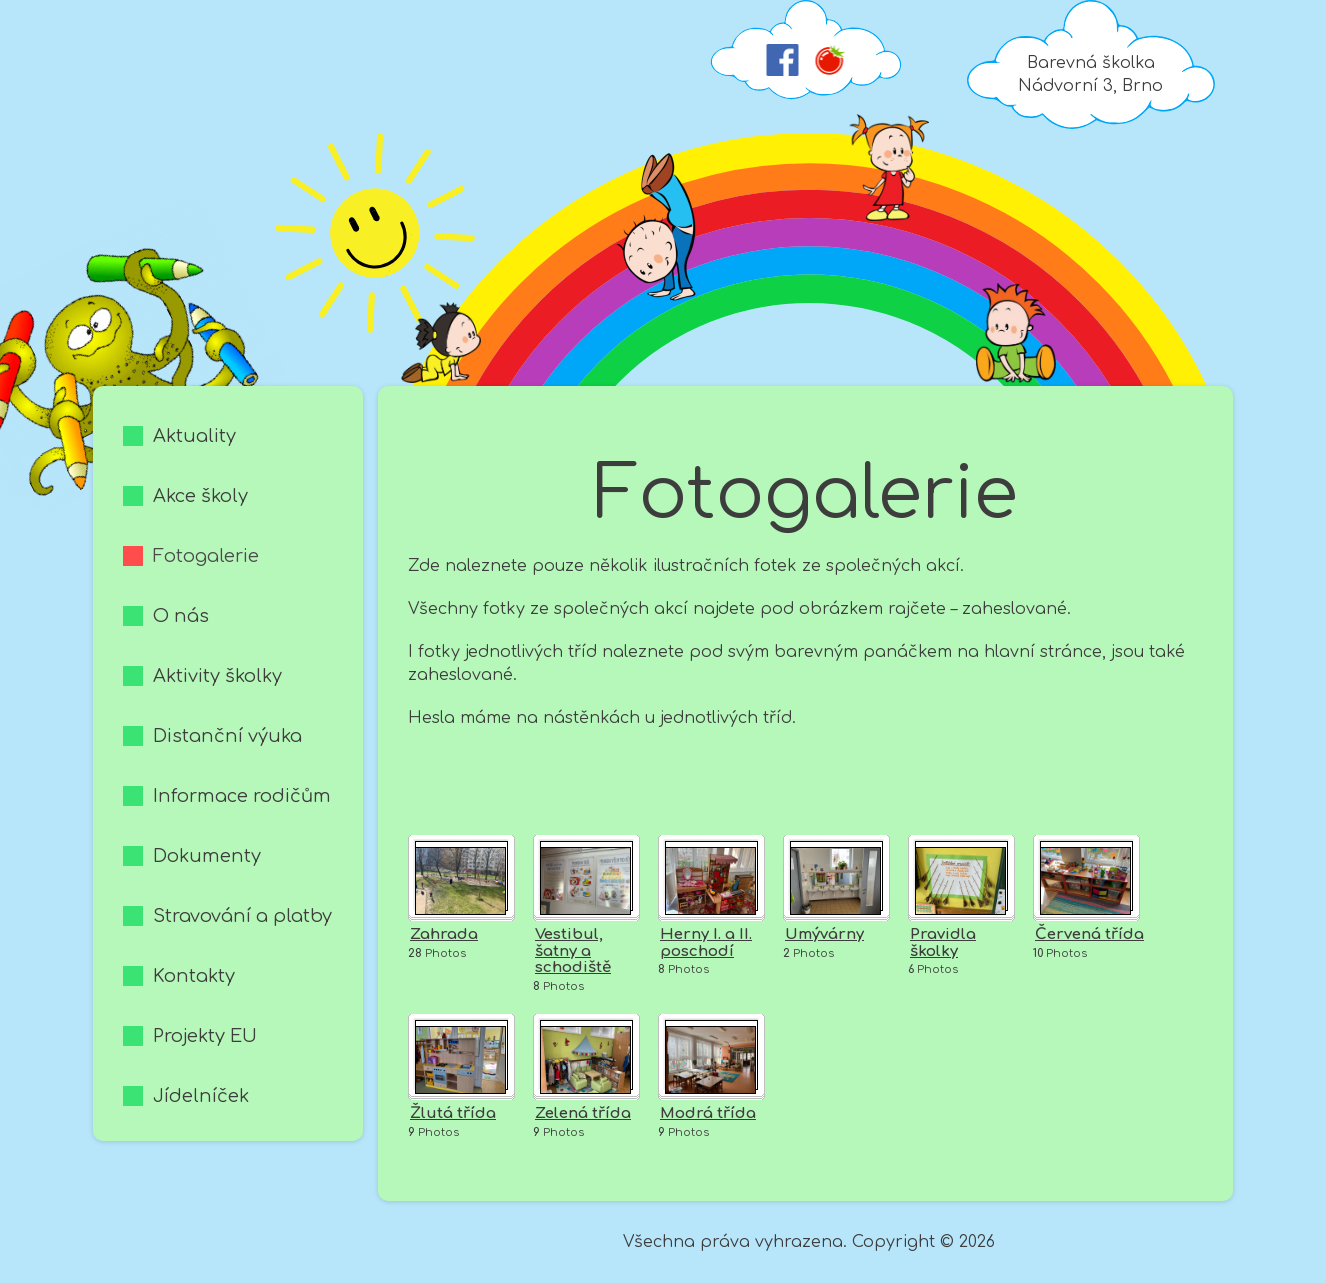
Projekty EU (205, 1036)
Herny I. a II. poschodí (706, 943)
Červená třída (1089, 934)
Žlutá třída (453, 1113)
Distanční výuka (227, 736)
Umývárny (824, 934)
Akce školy (200, 496)
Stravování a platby (242, 916)
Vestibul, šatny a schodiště (573, 951)
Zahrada (444, 934)
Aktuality (194, 436)
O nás (181, 616)
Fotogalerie (206, 556)
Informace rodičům (242, 796)
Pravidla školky (943, 943)
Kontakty (194, 976)
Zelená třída (583, 1113)
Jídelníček (201, 1096)
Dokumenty (207, 856)
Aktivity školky (217, 676)
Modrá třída (708, 1113)
